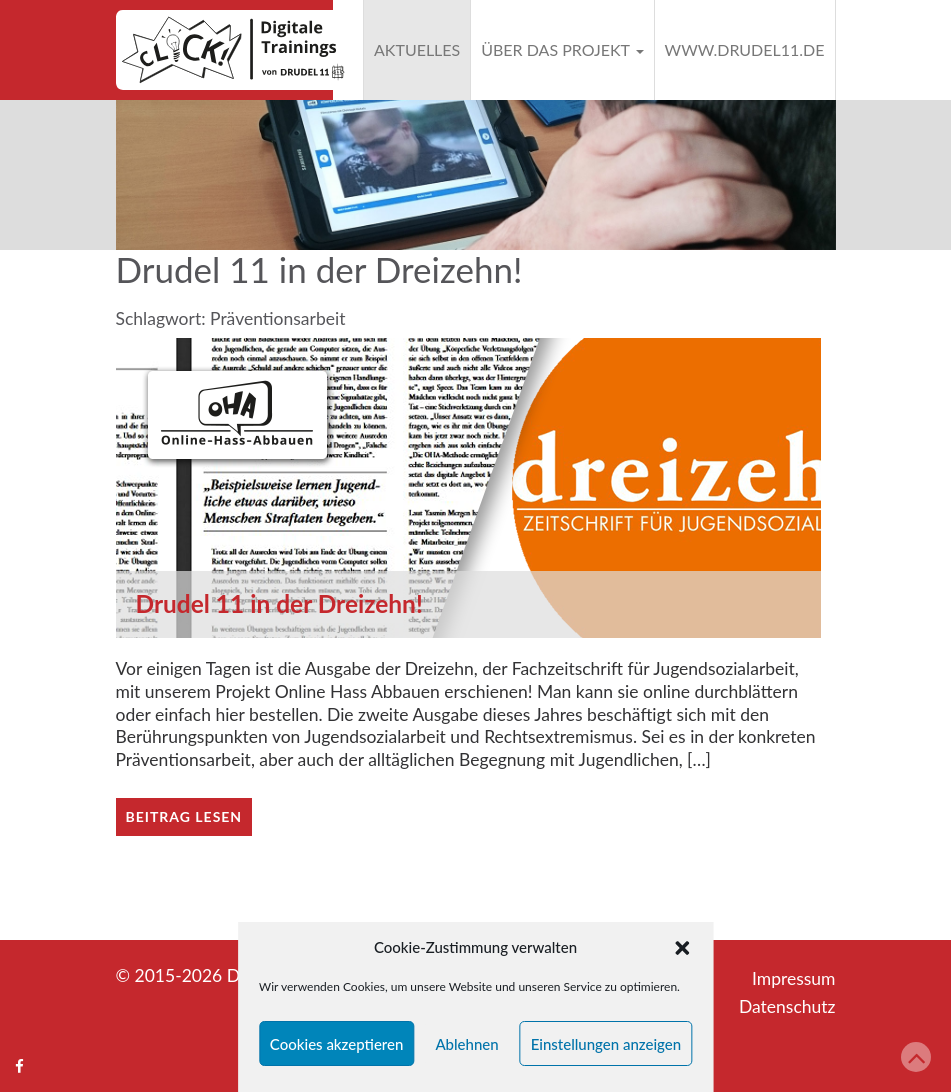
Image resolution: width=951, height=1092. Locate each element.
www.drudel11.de (745, 49)
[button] (682, 948)
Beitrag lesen (184, 816)
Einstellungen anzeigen (606, 1044)
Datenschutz (787, 1006)
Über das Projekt (562, 49)
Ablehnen (466, 1044)
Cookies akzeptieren (337, 1044)
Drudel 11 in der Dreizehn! (279, 603)
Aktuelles (417, 49)
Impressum (794, 978)
